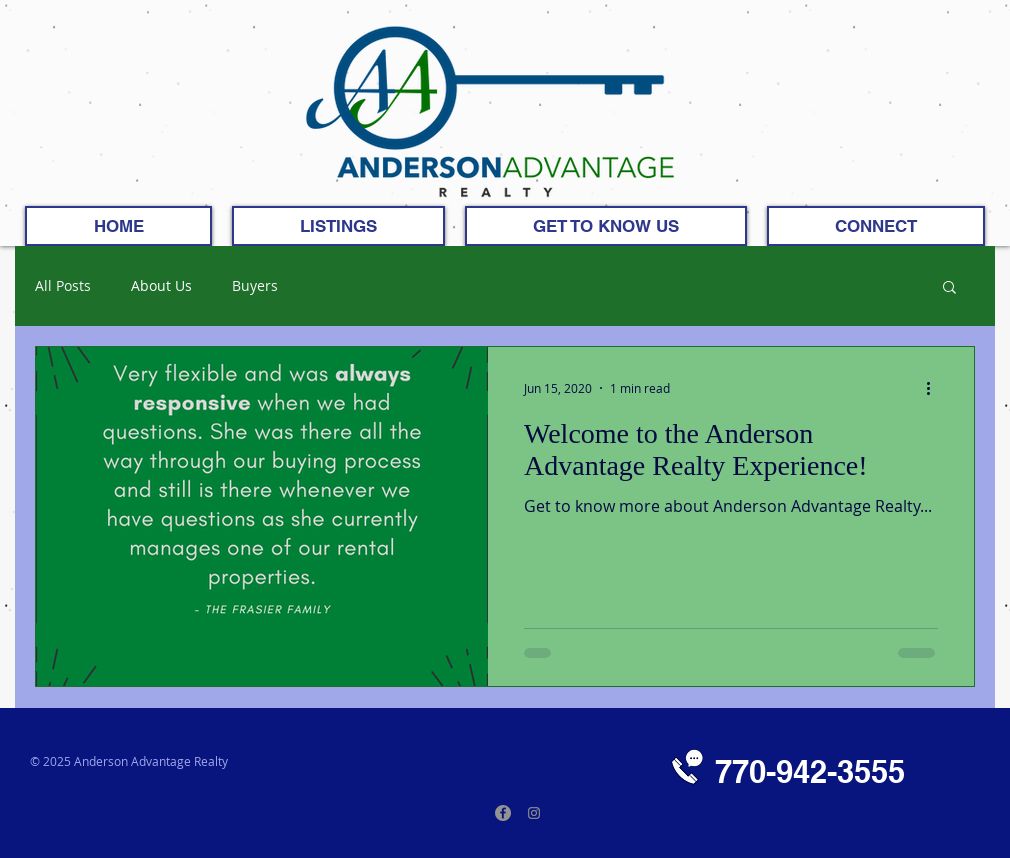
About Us (161, 286)
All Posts (63, 286)
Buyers (255, 286)
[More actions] (935, 388)
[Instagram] (534, 813)
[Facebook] (503, 813)
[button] (949, 288)
